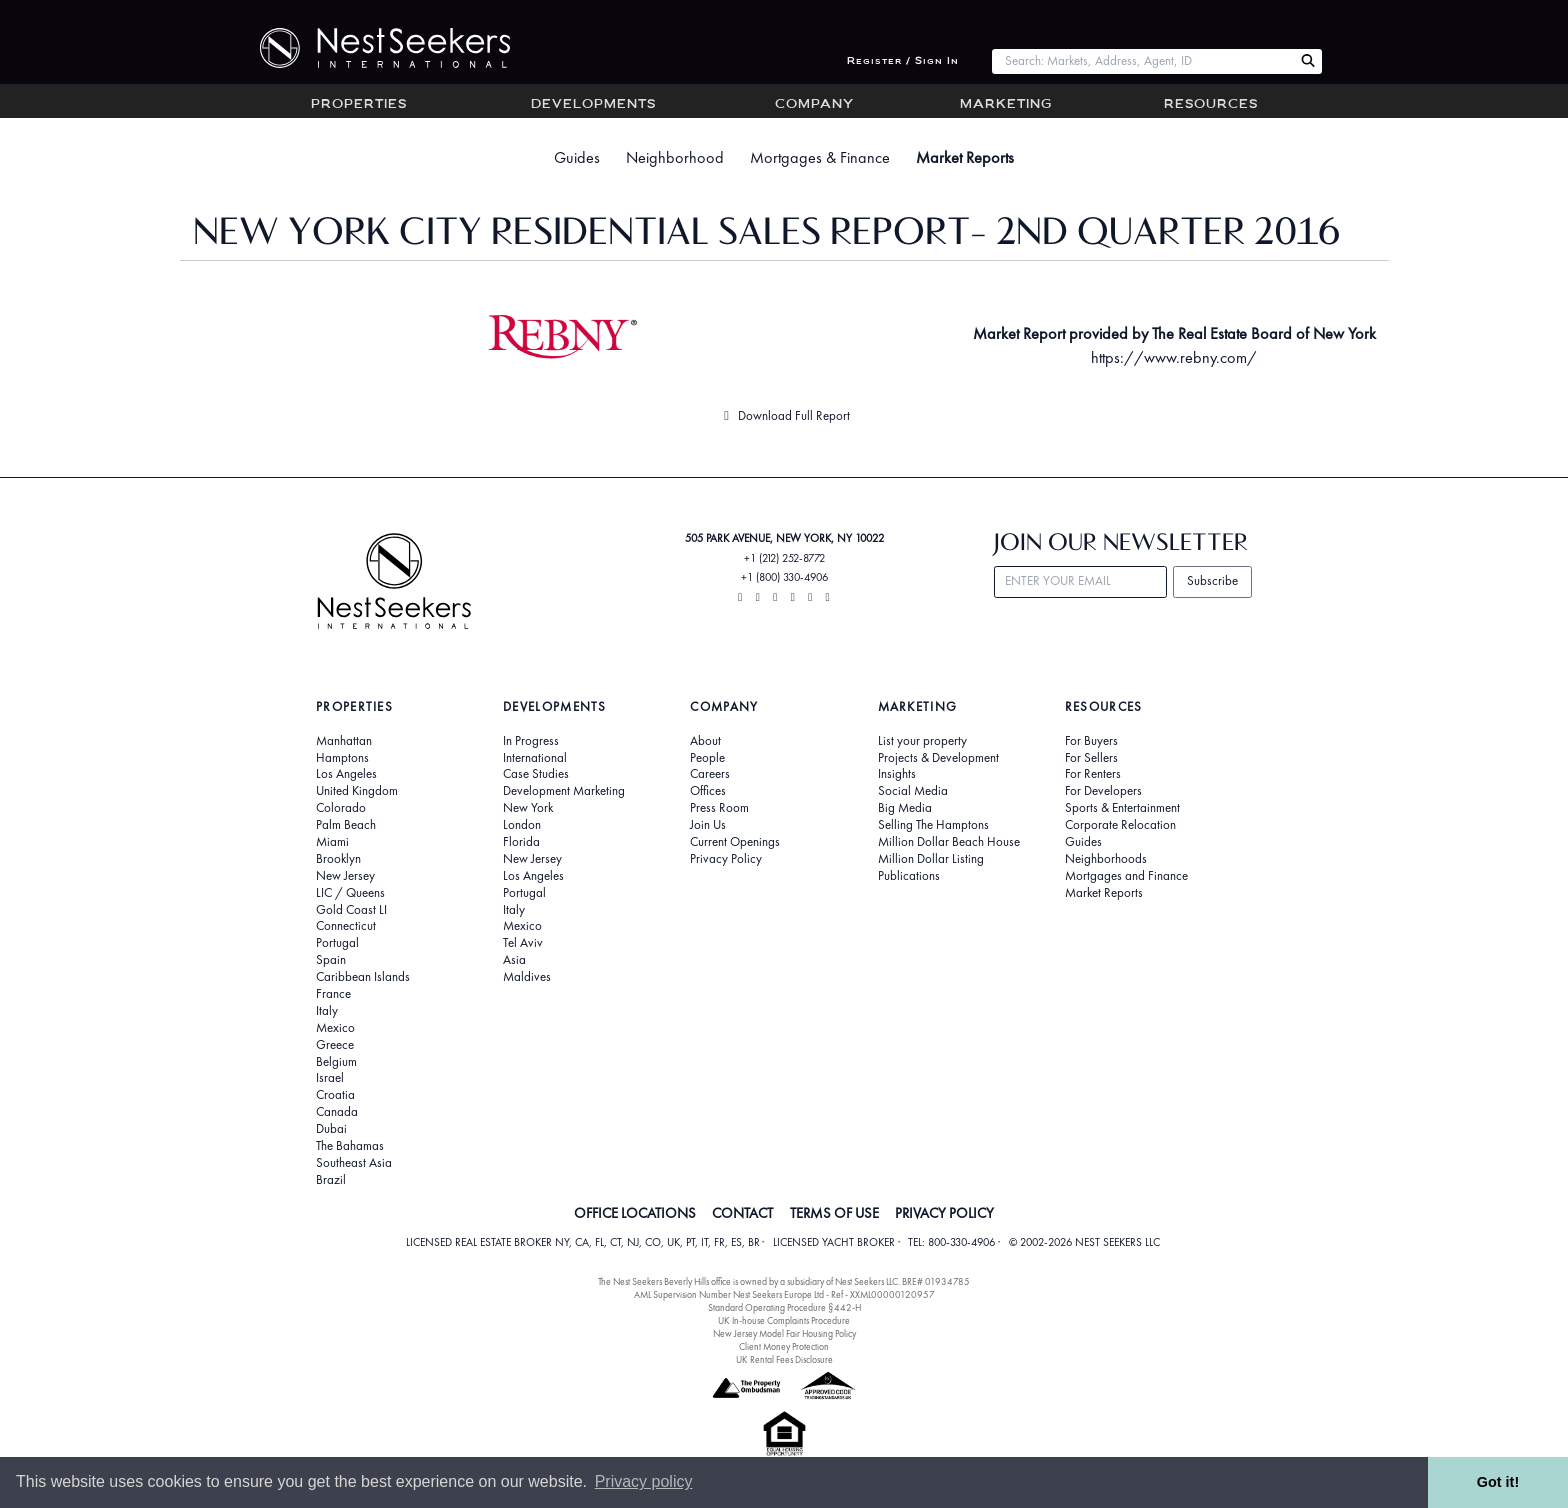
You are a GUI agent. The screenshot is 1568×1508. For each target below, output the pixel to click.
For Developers (1103, 791)
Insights (897, 774)
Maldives (527, 977)
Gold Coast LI (351, 910)
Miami (332, 842)
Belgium (336, 1062)
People (707, 758)
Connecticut (346, 926)
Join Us (708, 825)
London (522, 825)
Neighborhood (675, 157)
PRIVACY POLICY (944, 1213)
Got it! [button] (1498, 1482)
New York (528, 808)
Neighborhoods (1106, 859)
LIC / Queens (350, 893)
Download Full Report (783, 415)
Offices (708, 791)
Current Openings (735, 842)
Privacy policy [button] (644, 1481)
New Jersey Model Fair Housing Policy (784, 1333)
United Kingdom (357, 791)
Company (814, 105)
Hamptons (342, 758)
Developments (593, 105)
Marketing (1006, 105)
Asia (514, 960)
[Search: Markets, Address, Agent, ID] (1142, 61)
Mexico (335, 1028)
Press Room (719, 808)
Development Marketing (564, 791)
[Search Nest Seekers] (1308, 61)
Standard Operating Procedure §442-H (784, 1307)
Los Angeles (346, 774)
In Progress (531, 741)
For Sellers (1091, 758)
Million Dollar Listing (931, 859)
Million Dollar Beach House (949, 842)
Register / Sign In (903, 61)
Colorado (341, 808)
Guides (577, 157)
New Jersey (345, 876)
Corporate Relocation (1120, 825)
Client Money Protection (784, 1346)
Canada (337, 1112)
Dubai (331, 1129)
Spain (331, 960)
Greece (335, 1045)
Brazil (331, 1180)
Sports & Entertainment (1122, 808)
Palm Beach (346, 825)
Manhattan (344, 741)
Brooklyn (338, 859)
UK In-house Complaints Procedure (784, 1320)
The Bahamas (350, 1146)
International (535, 758)
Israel (330, 1078)
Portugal (337, 943)
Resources (1211, 105)
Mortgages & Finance (820, 157)
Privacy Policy (726, 859)
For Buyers (1091, 741)
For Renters (1093, 774)
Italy (327, 1011)
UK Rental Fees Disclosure (784, 1359)
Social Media (913, 791)
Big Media (905, 808)
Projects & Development (938, 758)
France (333, 994)
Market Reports (965, 157)
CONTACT (742, 1213)
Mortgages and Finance (1126, 876)
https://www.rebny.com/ (1174, 357)
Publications (909, 876)
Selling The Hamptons (933, 825)
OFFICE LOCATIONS (635, 1213)
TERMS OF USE (834, 1213)
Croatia (335, 1095)
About (705, 741)
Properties (359, 105)
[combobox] (1142, 61)
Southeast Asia (354, 1163)
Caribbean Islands (363, 977)
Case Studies (536, 774)
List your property (922, 741)
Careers (710, 774)
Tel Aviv (523, 943)
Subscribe (1212, 580)
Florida (521, 842)
